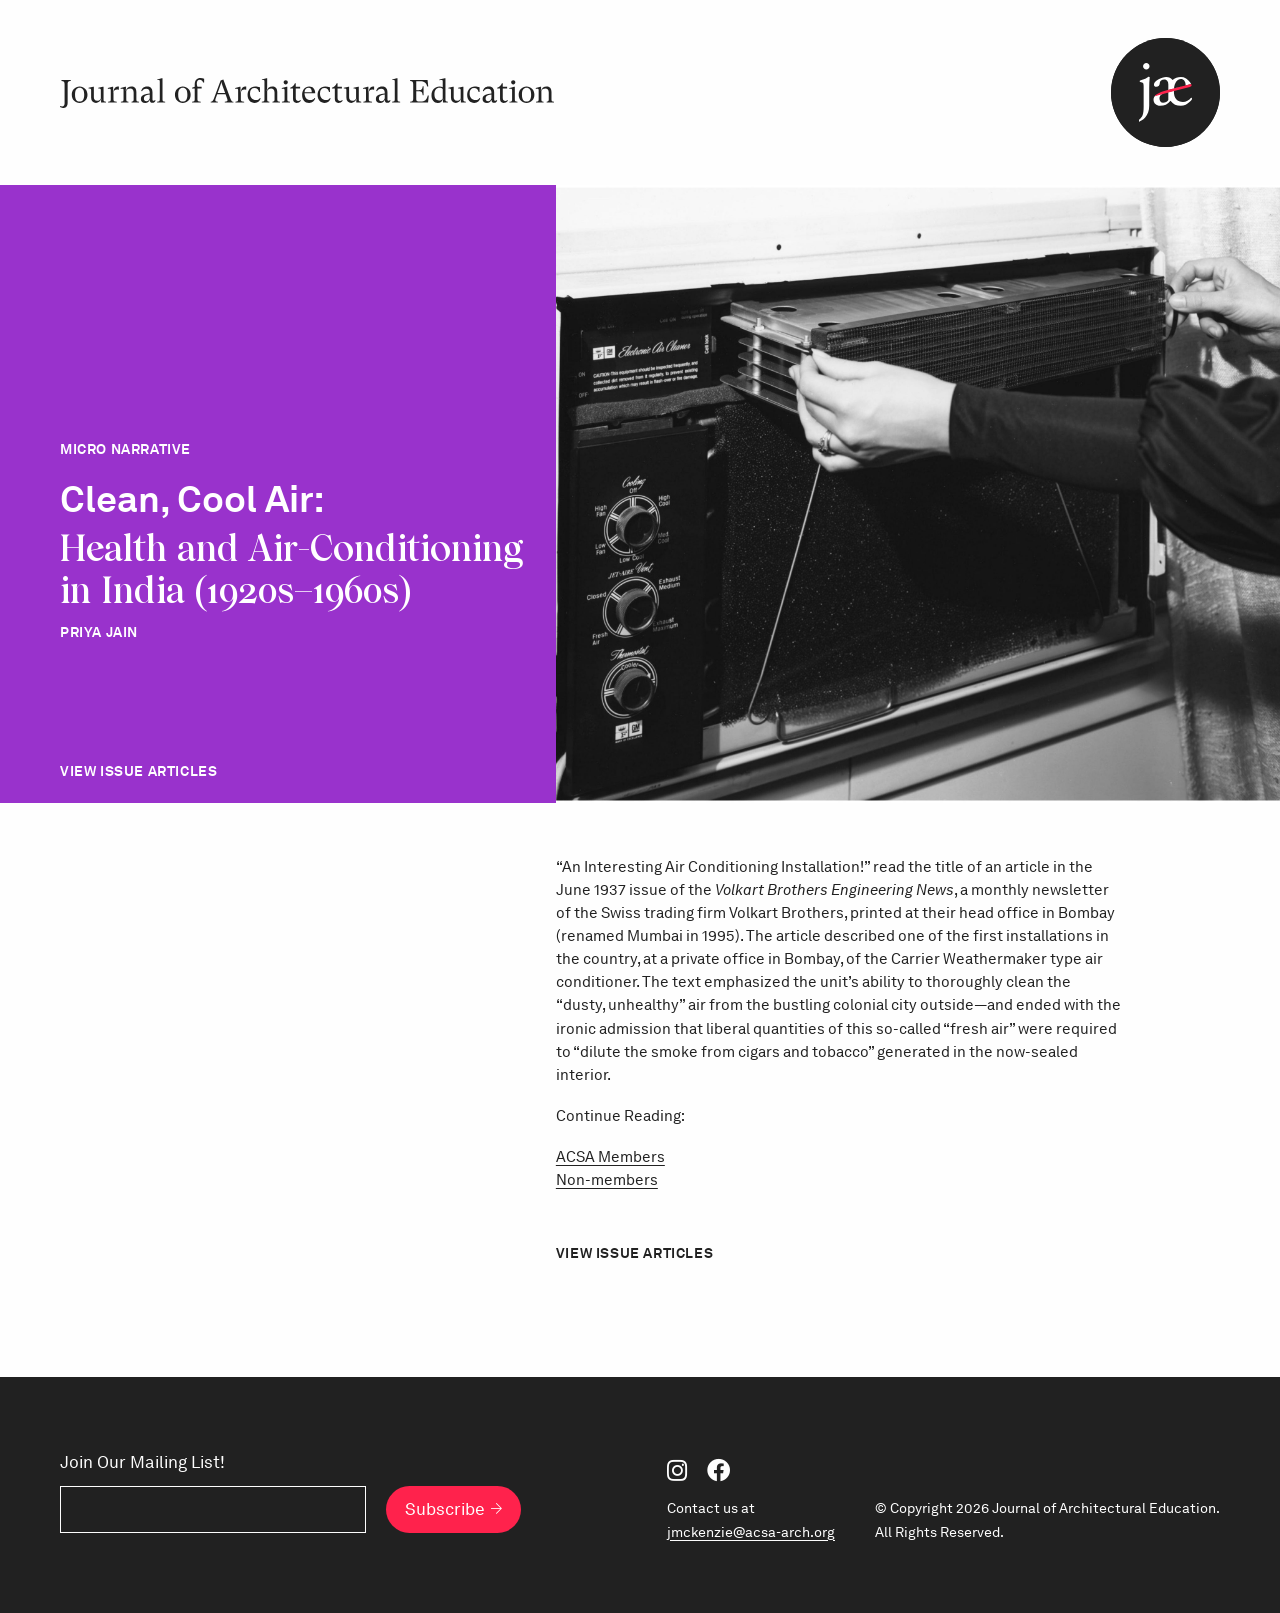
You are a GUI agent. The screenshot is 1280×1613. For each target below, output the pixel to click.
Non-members (607, 1179)
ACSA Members (610, 1156)
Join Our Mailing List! (142, 1462)
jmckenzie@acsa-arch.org (751, 1532)
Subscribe (445, 1509)
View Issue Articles (138, 771)
